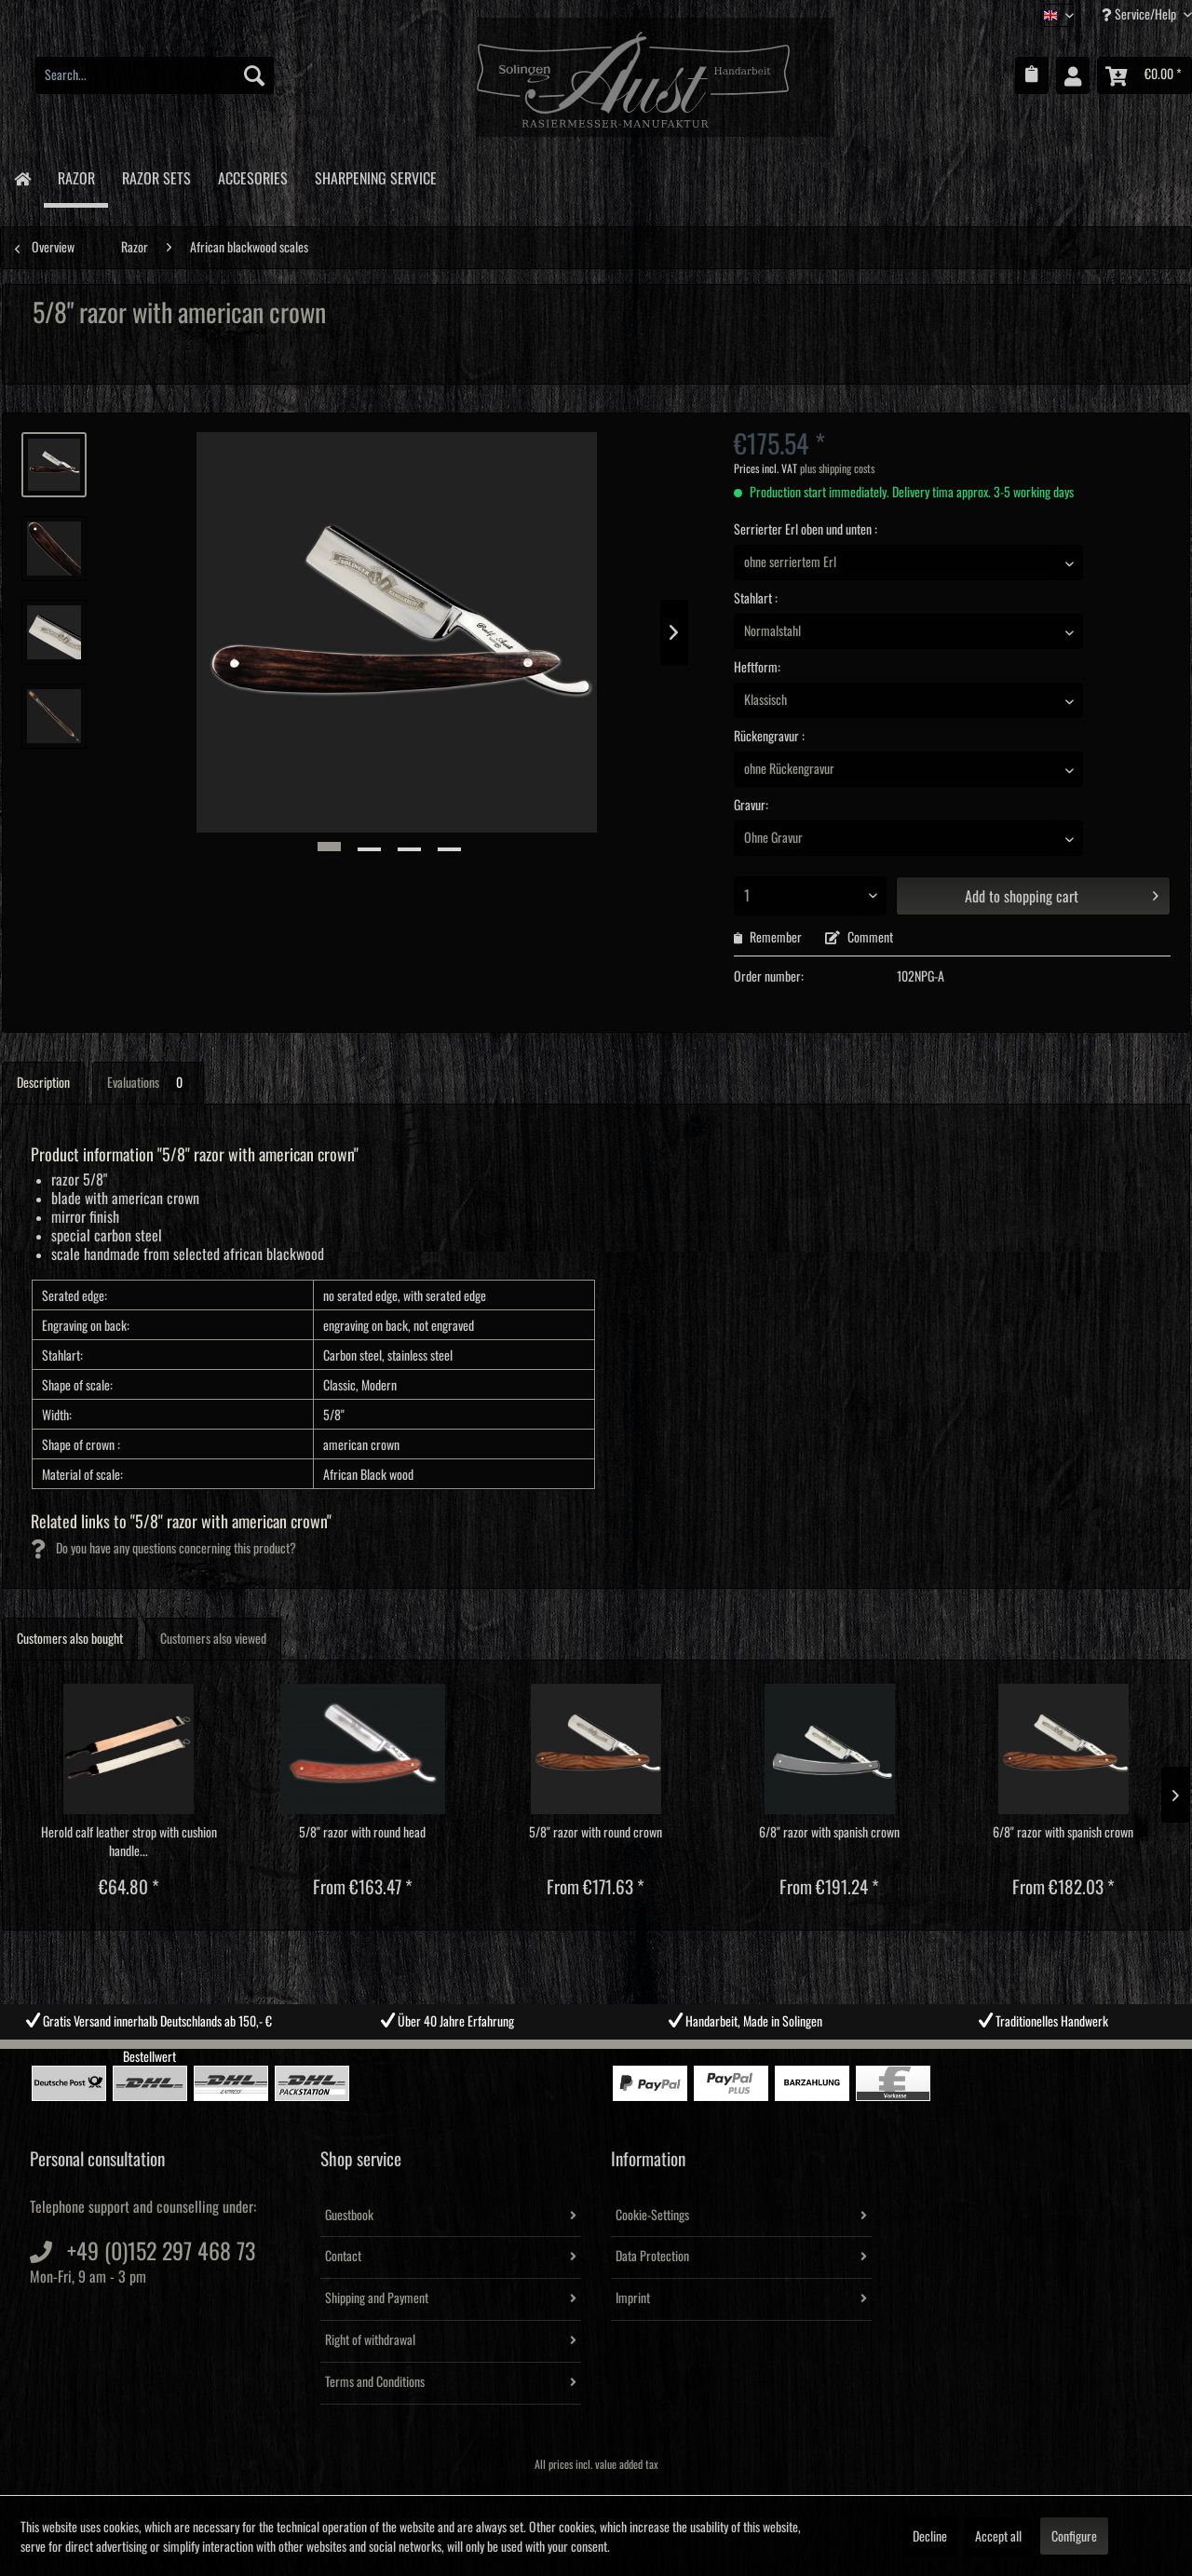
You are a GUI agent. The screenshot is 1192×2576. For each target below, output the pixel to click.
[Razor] (76, 178)
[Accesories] (252, 175)
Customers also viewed (213, 1639)
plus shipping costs (837, 469)
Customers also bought (70, 1639)
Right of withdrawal (370, 2340)
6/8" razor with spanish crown (829, 1832)
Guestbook (349, 2215)
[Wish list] (1032, 75)
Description (43, 1083)
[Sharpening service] (375, 175)
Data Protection (652, 2256)
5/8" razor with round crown (595, 1832)
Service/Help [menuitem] (1140, 14)
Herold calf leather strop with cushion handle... (129, 1842)
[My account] (1073, 75)
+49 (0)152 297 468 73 (161, 2252)
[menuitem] (154, 75)
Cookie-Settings (652, 2215)
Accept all (998, 2536)
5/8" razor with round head (362, 1832)
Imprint (633, 2298)
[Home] (22, 177)
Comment (859, 937)
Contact (343, 2256)
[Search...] (154, 75)
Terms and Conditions (375, 2382)
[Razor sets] (156, 175)
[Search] (254, 75)
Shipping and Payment (376, 2298)
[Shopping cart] (1144, 75)
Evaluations (148, 1083)
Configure (1074, 2536)
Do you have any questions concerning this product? (163, 1548)
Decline (930, 2536)
